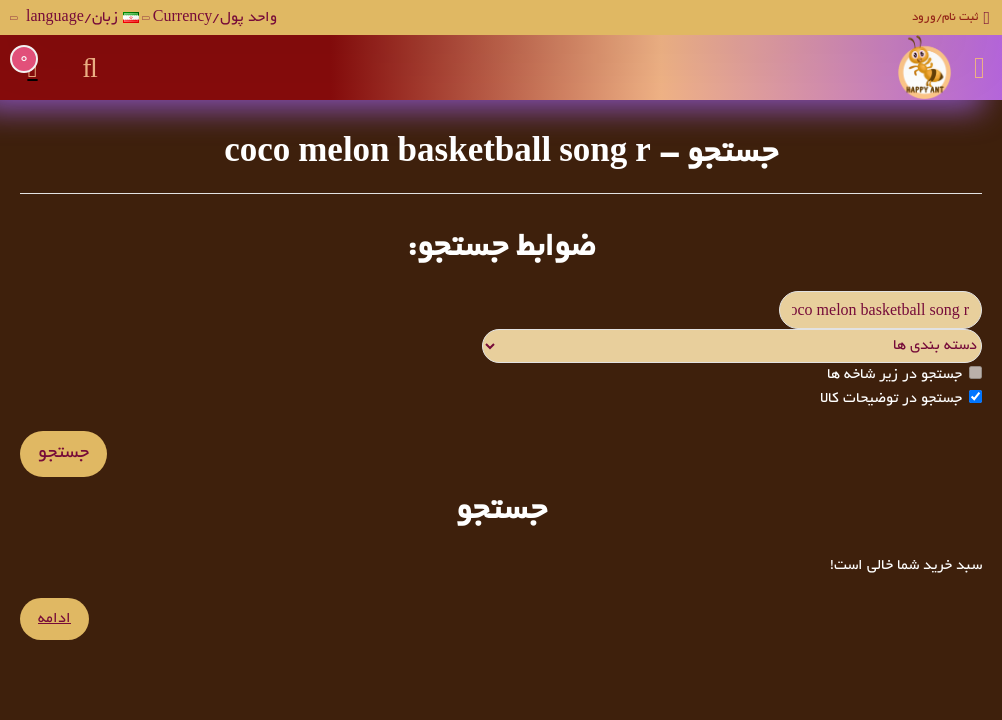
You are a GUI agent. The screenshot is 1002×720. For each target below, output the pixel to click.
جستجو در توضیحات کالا (901, 398)
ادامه (54, 619)
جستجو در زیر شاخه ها (904, 374)
